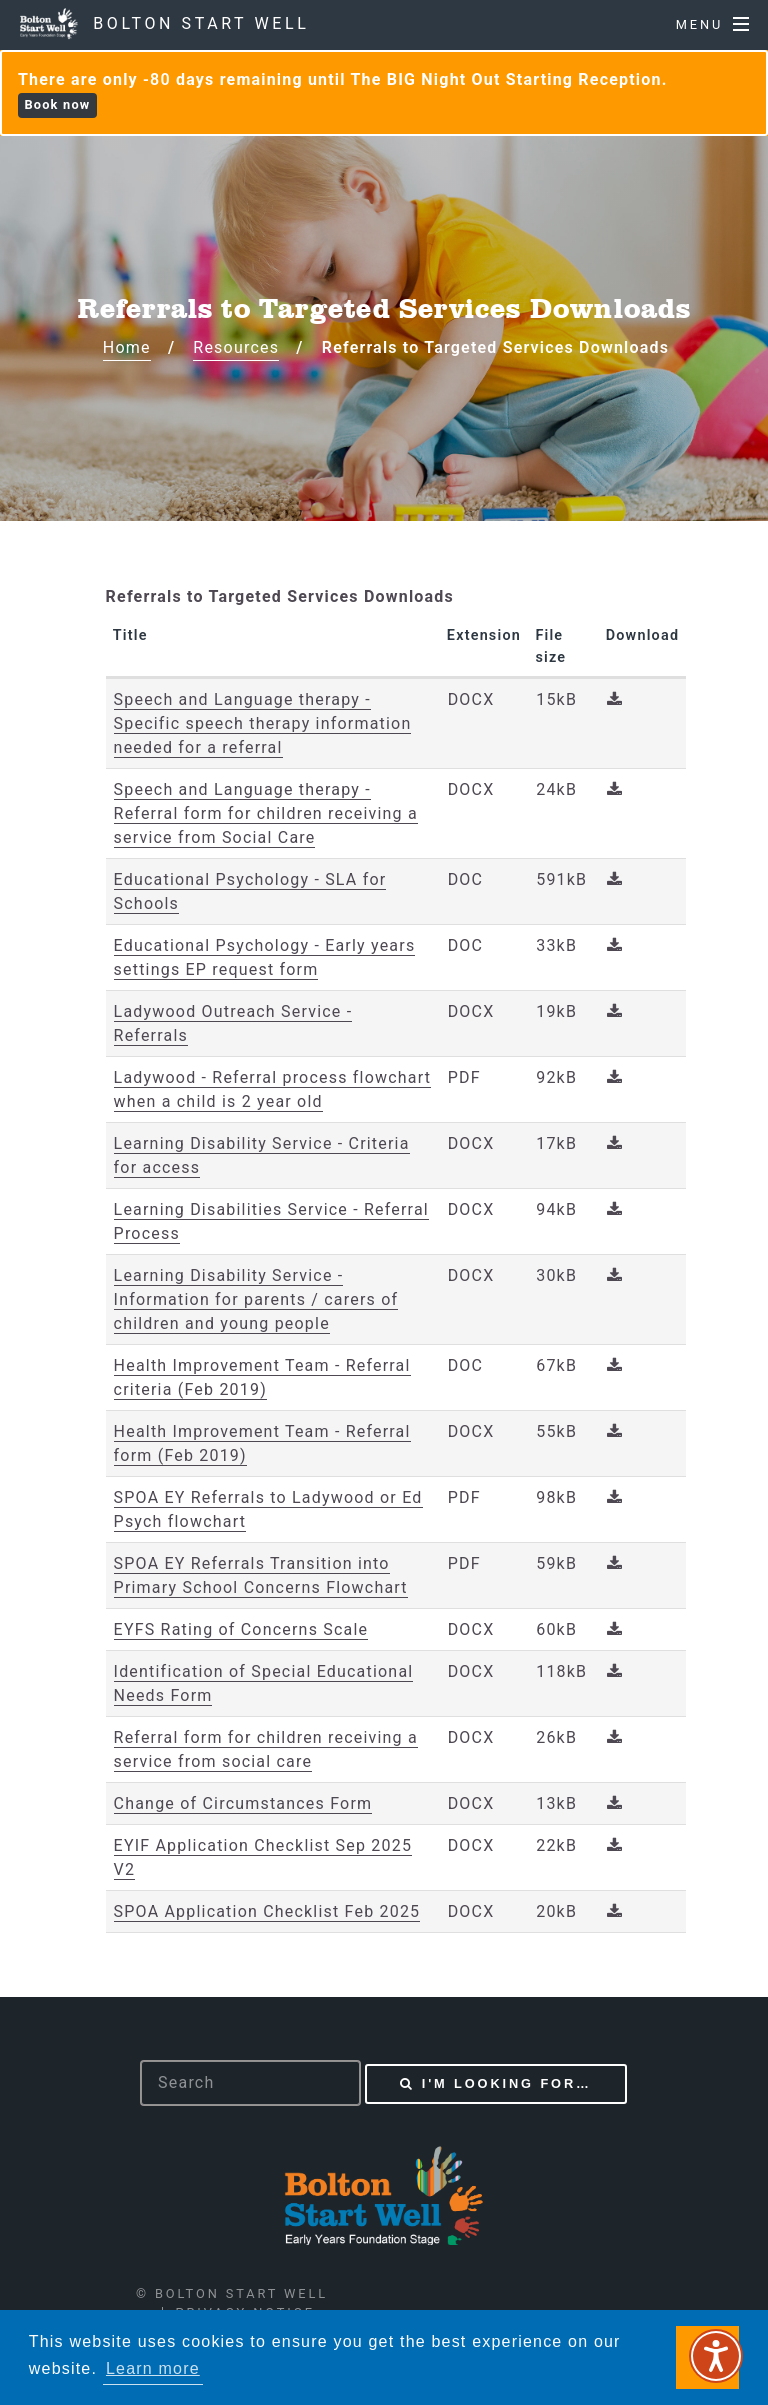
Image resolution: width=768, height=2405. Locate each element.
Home (127, 347)
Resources (236, 347)
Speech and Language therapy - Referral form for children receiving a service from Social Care (266, 813)
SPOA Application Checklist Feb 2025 (267, 1911)
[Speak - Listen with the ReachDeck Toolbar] (716, 2356)
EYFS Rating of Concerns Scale (241, 1629)
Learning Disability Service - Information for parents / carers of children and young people (256, 1299)
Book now (57, 104)
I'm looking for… (507, 2083)
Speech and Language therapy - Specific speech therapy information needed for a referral (263, 723)
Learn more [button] (153, 2368)
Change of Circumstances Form (243, 1803)
